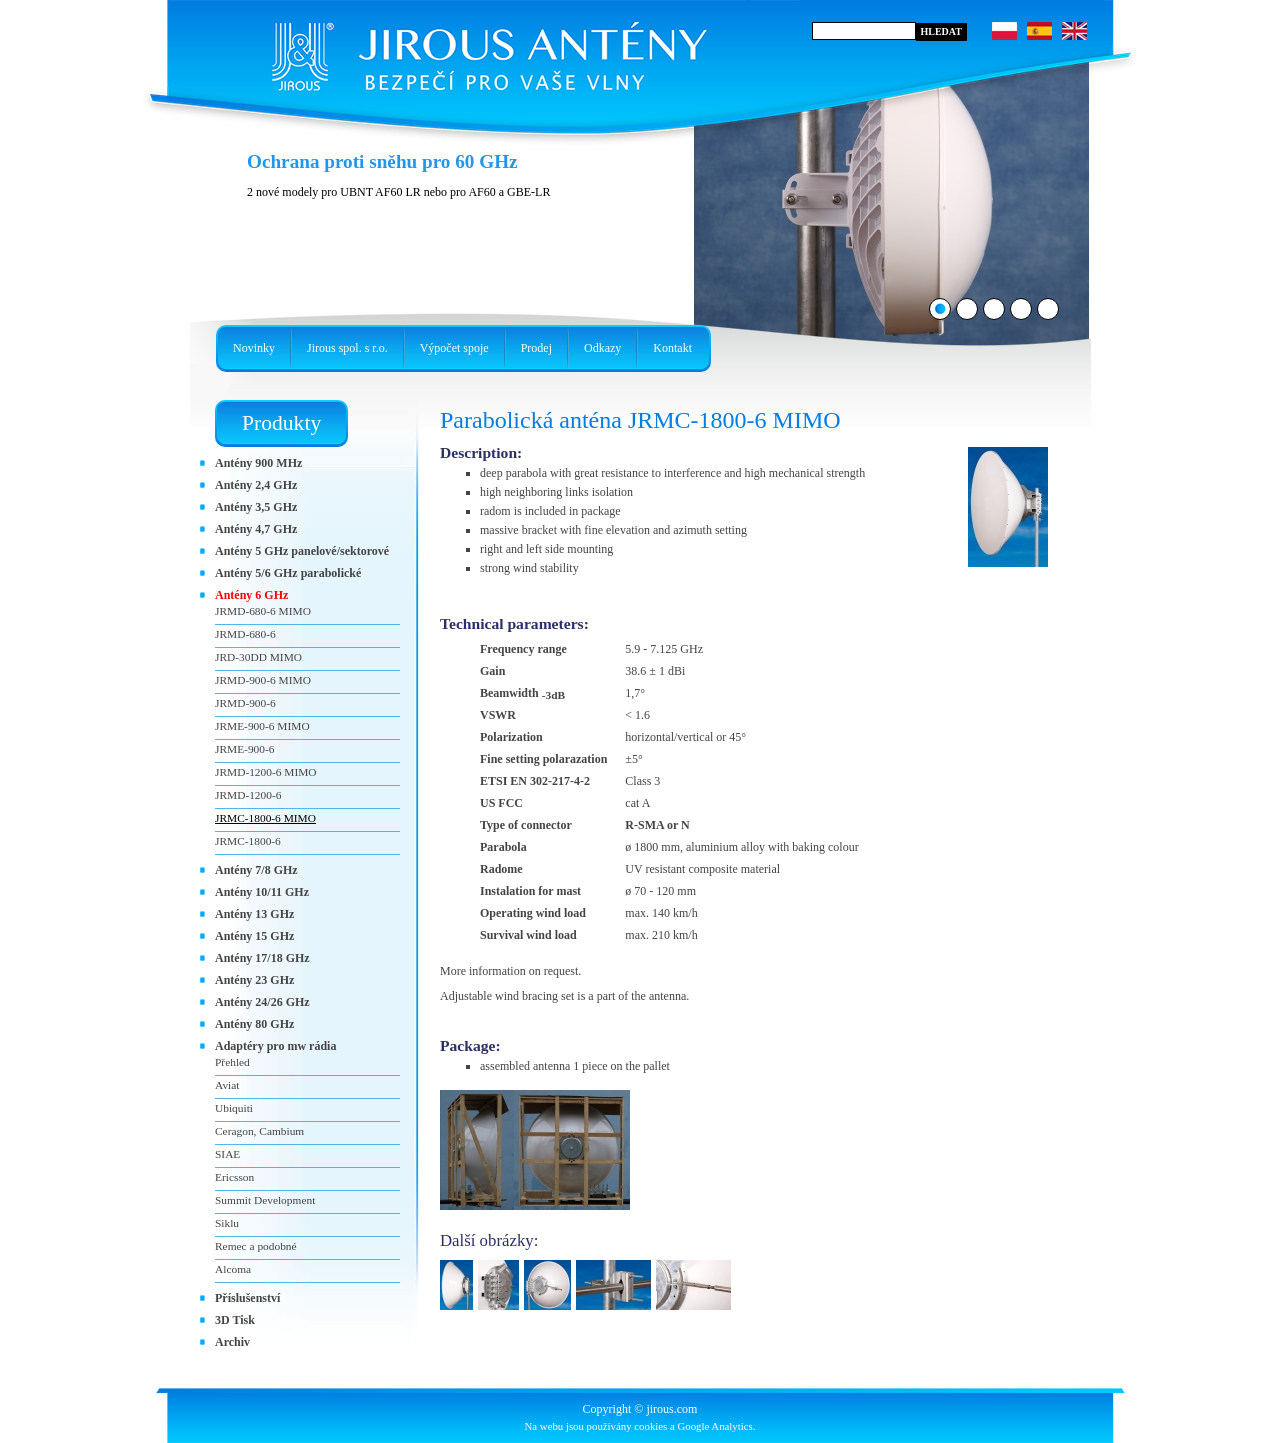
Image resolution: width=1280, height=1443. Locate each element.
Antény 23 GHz (254, 980)
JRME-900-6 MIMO (262, 726)
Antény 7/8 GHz (256, 870)
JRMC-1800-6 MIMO (265, 818)
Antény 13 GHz (254, 914)
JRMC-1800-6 (248, 841)
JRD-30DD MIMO (258, 657)
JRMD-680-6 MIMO (263, 611)
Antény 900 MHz (258, 463)
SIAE (227, 1154)
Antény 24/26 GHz (262, 1002)
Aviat (227, 1085)
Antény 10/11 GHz (262, 892)
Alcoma (233, 1269)
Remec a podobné (256, 1246)
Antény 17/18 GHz (262, 958)
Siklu (227, 1223)
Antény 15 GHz (254, 936)
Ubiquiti (234, 1108)
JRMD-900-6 (245, 703)
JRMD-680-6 (245, 634)
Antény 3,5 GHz (256, 507)
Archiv (232, 1342)
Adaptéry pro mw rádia (275, 1046)
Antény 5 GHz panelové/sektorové (302, 551)
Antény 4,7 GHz (256, 529)
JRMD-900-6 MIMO (263, 680)
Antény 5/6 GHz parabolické (288, 573)
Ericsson (234, 1177)
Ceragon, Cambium (259, 1131)
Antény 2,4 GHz (256, 485)
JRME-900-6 (244, 749)
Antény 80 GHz (254, 1024)
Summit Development (265, 1200)
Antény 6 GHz (251, 595)
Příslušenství (247, 1298)
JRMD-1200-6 (248, 795)
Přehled (232, 1062)
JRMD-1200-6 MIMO (266, 772)
